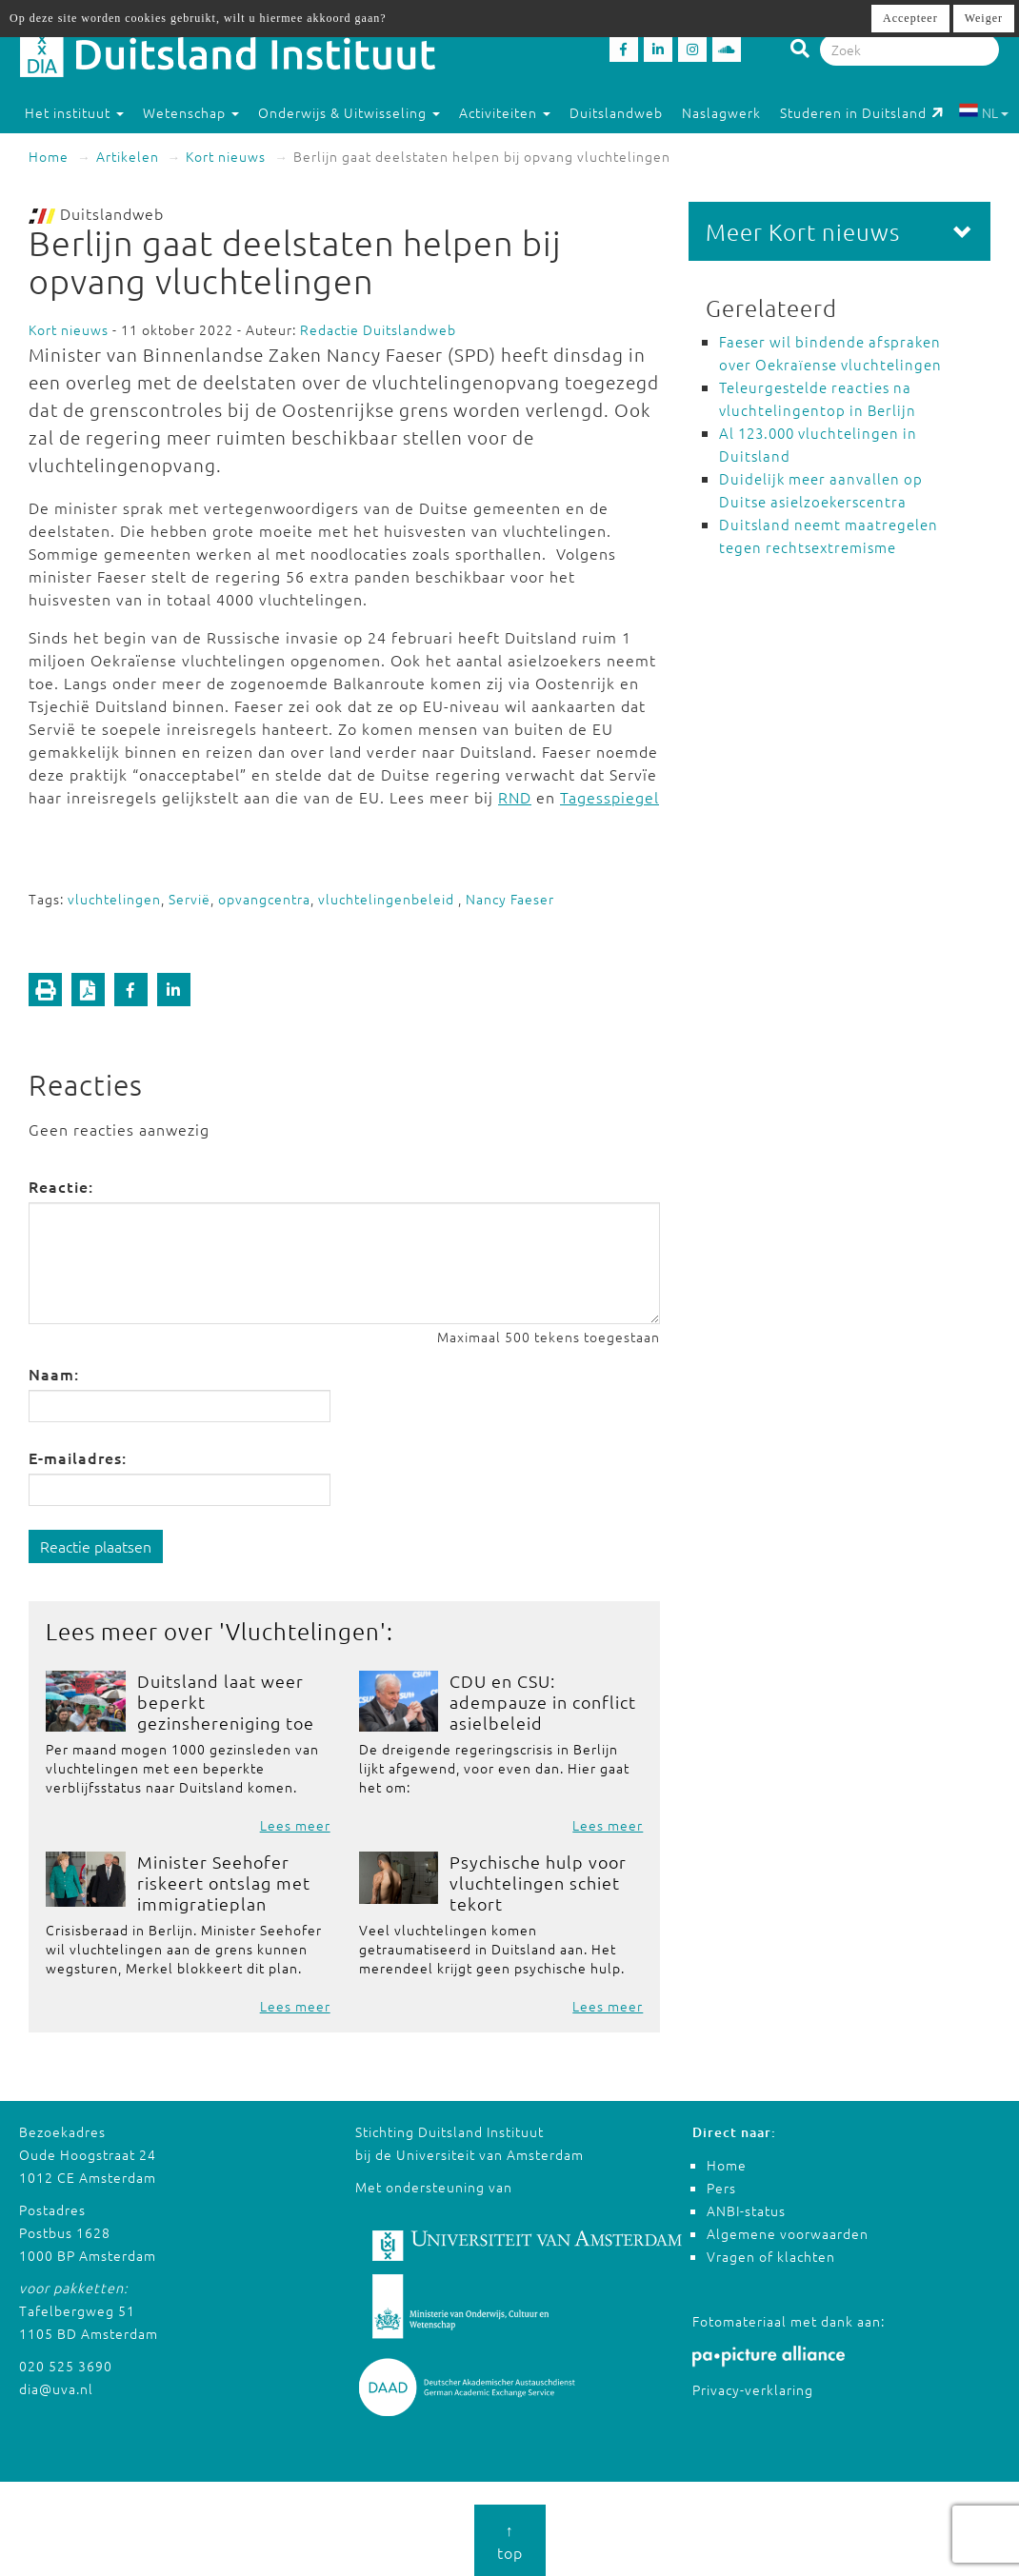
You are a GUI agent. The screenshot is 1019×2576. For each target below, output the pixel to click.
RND (514, 796)
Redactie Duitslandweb (378, 329)
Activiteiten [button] (504, 112)
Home (49, 156)
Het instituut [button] (74, 112)
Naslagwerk (721, 112)
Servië (189, 898)
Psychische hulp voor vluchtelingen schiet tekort (538, 1882)
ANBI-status (746, 2210)
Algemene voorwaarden (788, 2233)
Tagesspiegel (609, 796)
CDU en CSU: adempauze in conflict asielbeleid (543, 1702)
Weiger (984, 18)
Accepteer (910, 18)
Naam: (54, 1373)
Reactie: (61, 1186)
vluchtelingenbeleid (388, 898)
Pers (721, 2187)
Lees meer (295, 1824)
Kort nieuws (226, 156)
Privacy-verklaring (752, 2389)
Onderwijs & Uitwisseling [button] (349, 112)
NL (983, 112)
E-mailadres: (78, 1457)
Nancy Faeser (510, 898)
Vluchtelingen (303, 1630)
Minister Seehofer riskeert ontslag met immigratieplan (223, 1882)
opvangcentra (264, 898)
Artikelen (127, 156)
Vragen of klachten (771, 2256)
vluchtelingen (114, 898)
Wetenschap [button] (191, 112)
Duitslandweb (616, 112)
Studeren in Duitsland (862, 112)
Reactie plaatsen (95, 1546)
